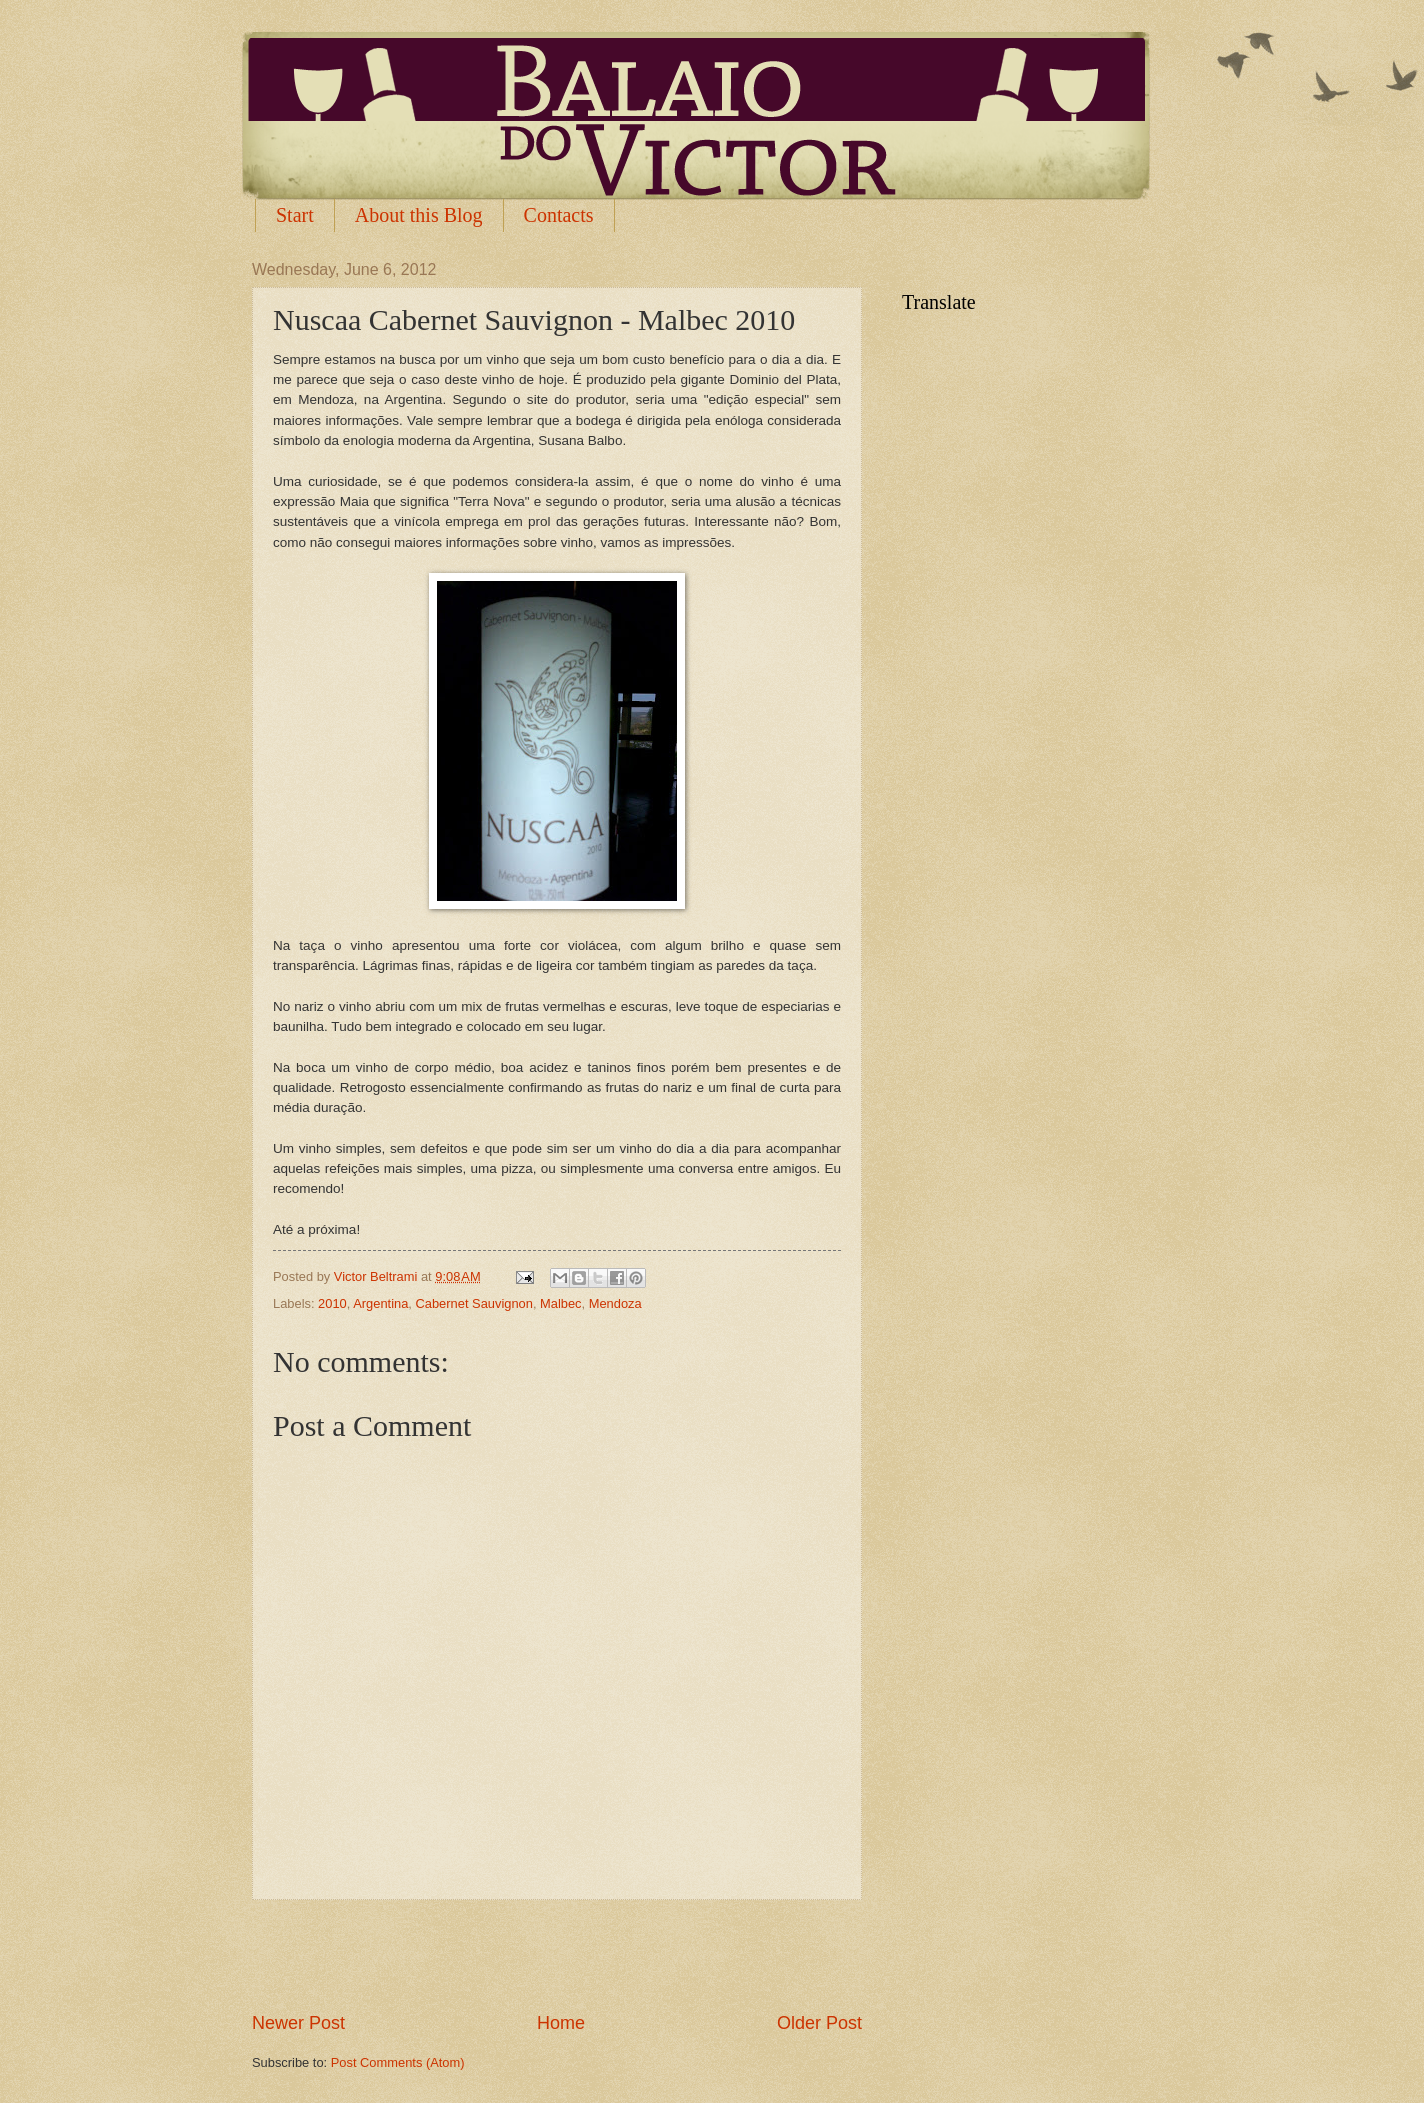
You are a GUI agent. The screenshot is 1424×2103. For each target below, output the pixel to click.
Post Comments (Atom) (398, 2062)
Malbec (561, 1303)
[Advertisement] (557, 1955)
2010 (332, 1303)
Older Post (819, 2023)
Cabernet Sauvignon (474, 1303)
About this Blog (419, 215)
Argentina (380, 1303)
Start (295, 215)
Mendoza (615, 1303)
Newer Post (298, 2023)
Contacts (559, 215)
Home (561, 2023)
